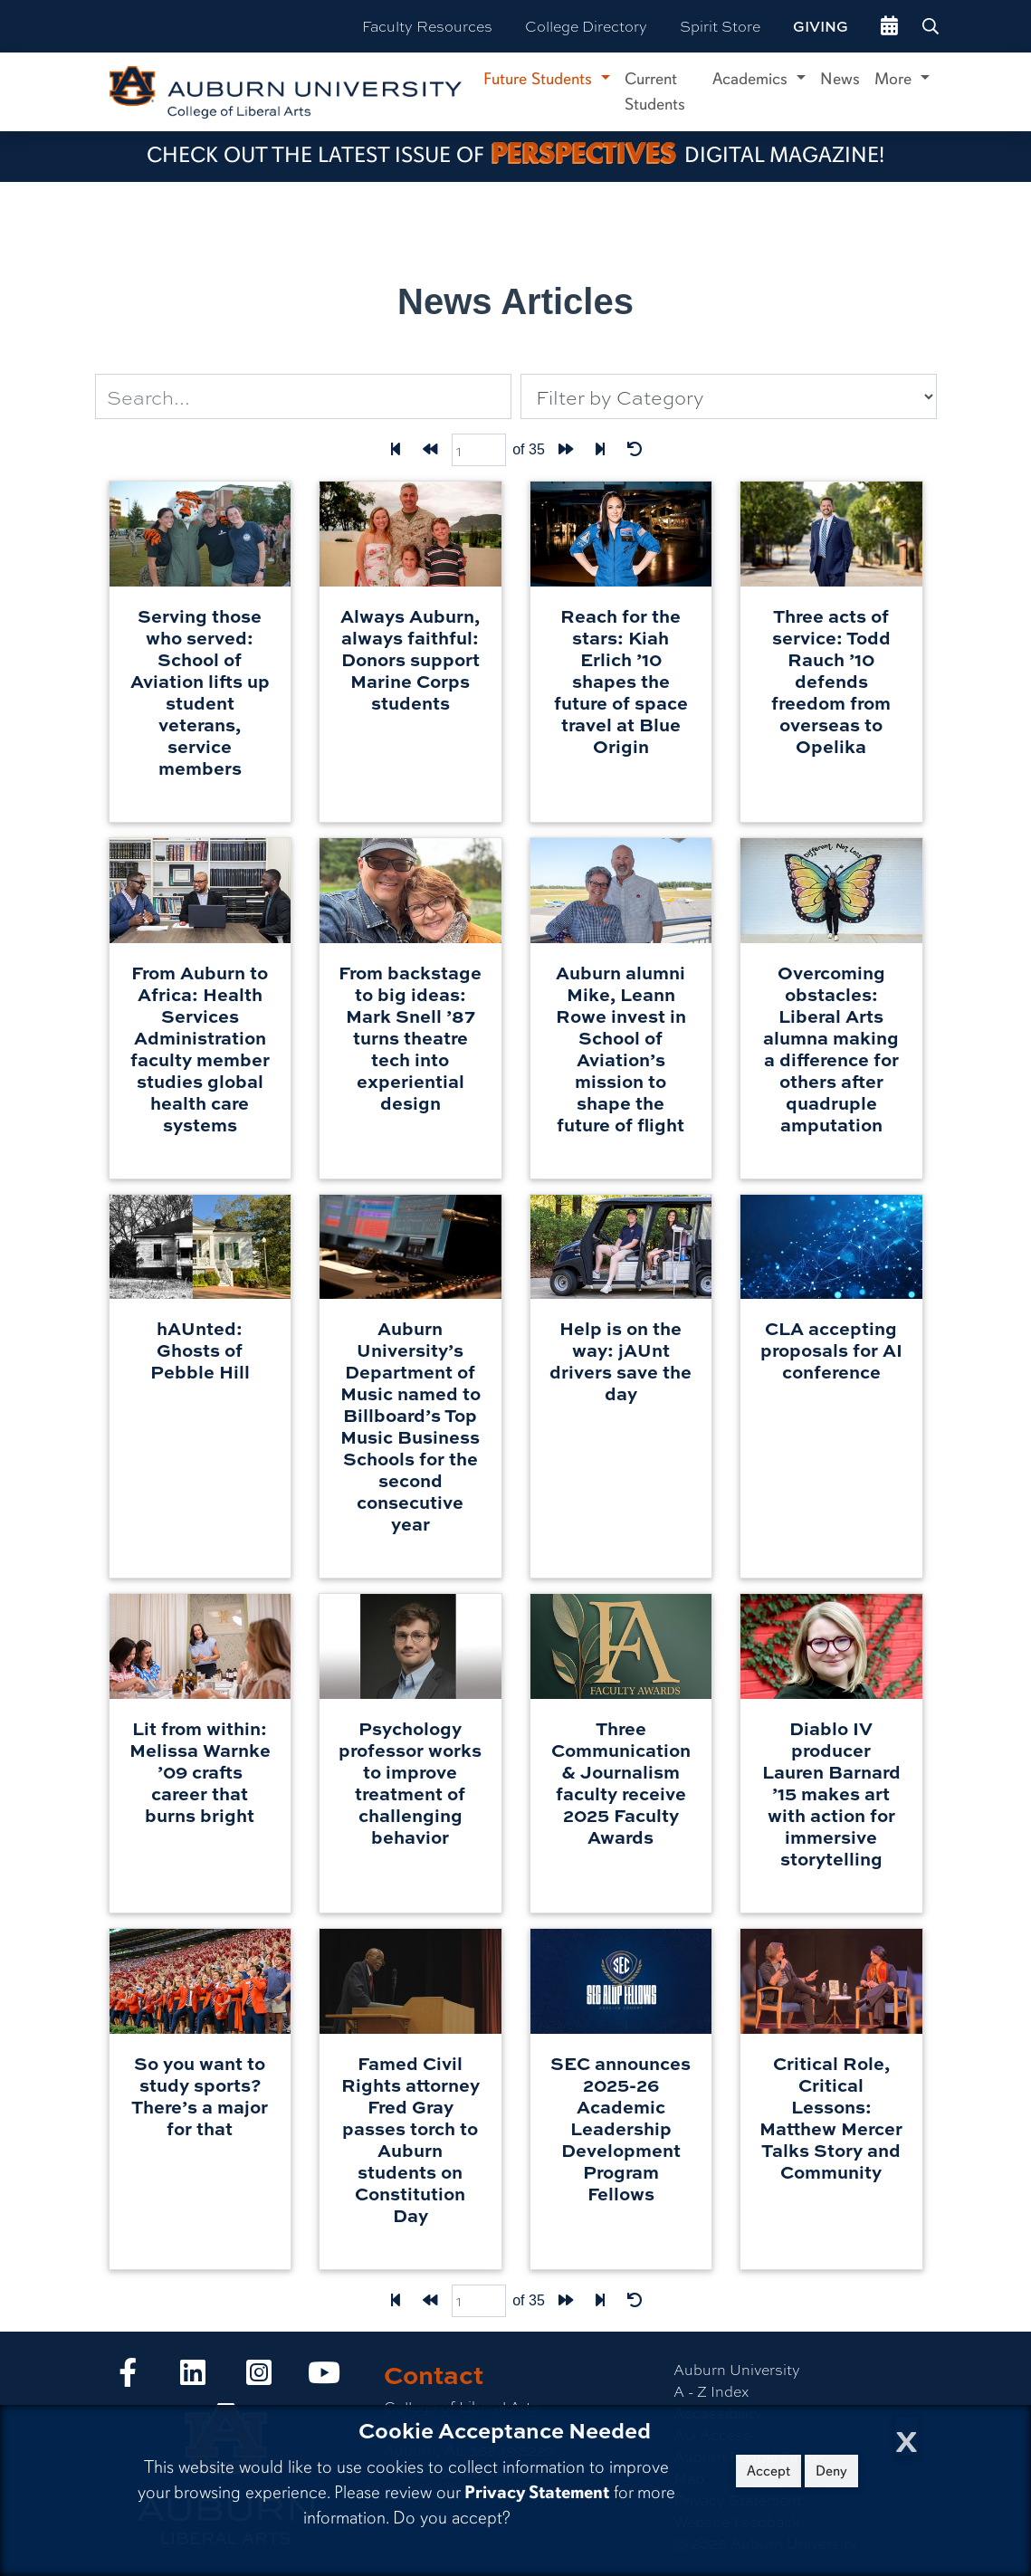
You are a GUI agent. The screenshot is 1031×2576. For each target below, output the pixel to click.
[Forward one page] (566, 450)
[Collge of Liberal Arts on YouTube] (324, 2377)
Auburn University (736, 2369)
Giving (820, 26)
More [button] (895, 79)
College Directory (586, 25)
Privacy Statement (536, 2492)
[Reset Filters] (634, 450)
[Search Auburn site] (932, 26)
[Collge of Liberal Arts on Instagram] (259, 2377)
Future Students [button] (540, 79)
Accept (768, 2471)
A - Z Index (711, 2390)
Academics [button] (752, 79)
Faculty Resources (427, 25)
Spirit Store (720, 25)
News (840, 79)
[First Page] (395, 450)
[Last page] (600, 450)
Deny (831, 2471)
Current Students (655, 91)
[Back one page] (430, 450)
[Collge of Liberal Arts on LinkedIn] (192, 2377)
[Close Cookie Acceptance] (906, 2436)
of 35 (528, 449)
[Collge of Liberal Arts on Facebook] (128, 2377)
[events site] (889, 26)
